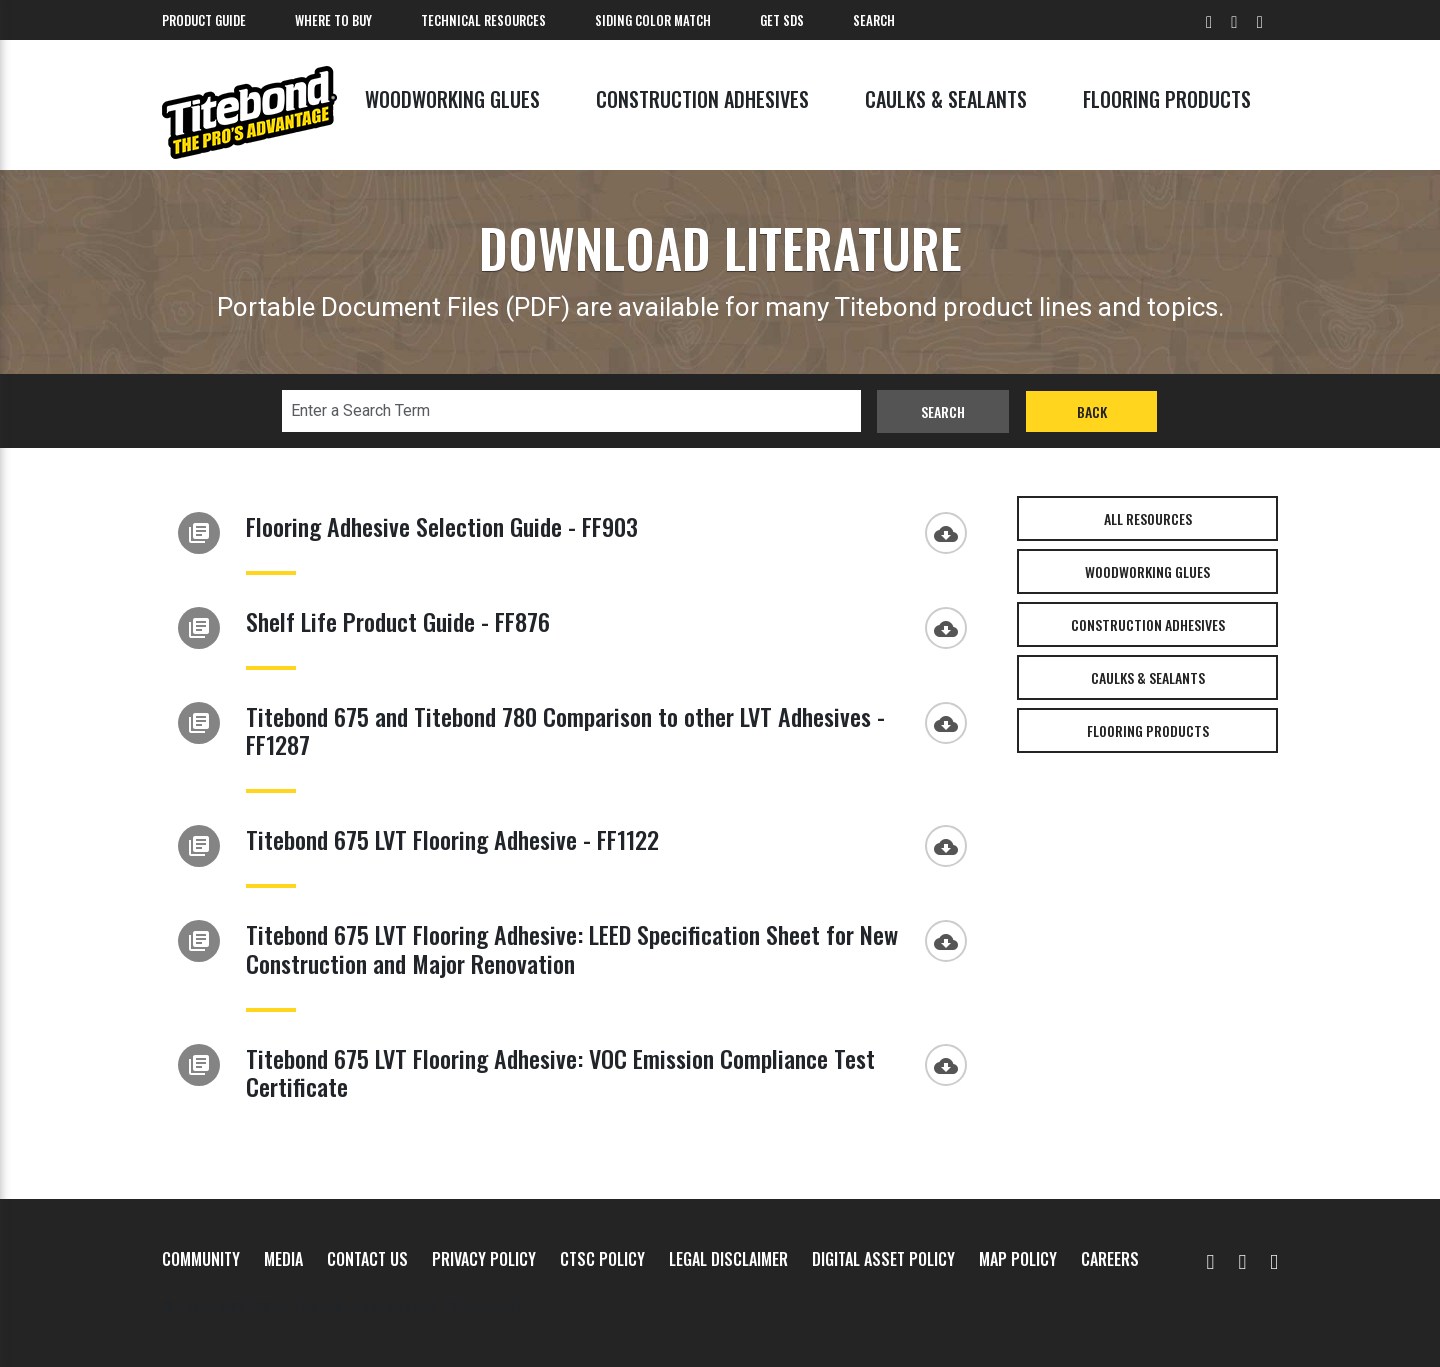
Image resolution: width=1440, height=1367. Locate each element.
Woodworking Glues (452, 99)
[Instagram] (1274, 1259)
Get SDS (782, 20)
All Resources (1148, 518)
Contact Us (367, 1259)
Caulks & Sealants (946, 99)
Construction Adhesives (702, 99)
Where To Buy (333, 20)
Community (201, 1259)
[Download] (951, 531)
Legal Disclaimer (728, 1259)
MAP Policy (1018, 1259)
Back (1092, 411)
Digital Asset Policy (883, 1259)
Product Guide (204, 20)
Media (283, 1259)
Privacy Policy (484, 1259)
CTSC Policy (602, 1259)
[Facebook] (1242, 1259)
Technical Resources (483, 20)
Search (874, 20)
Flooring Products (1167, 99)
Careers (1110, 1259)
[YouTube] (1211, 1259)
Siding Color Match (653, 20)
